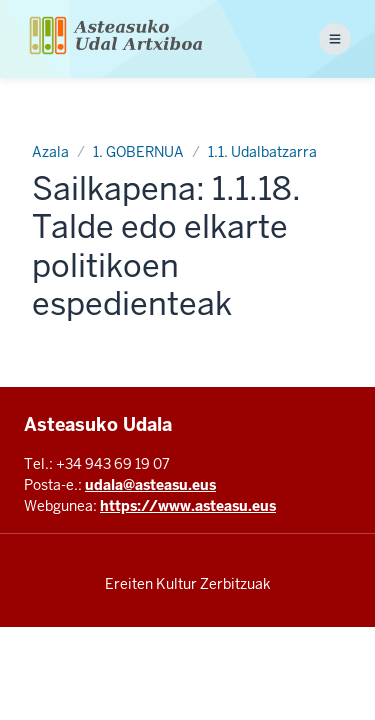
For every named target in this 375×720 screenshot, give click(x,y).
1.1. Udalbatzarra (262, 152)
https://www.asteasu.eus (188, 506)
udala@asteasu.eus (150, 485)
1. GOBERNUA (138, 152)
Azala (50, 152)
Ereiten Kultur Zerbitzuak (188, 584)
